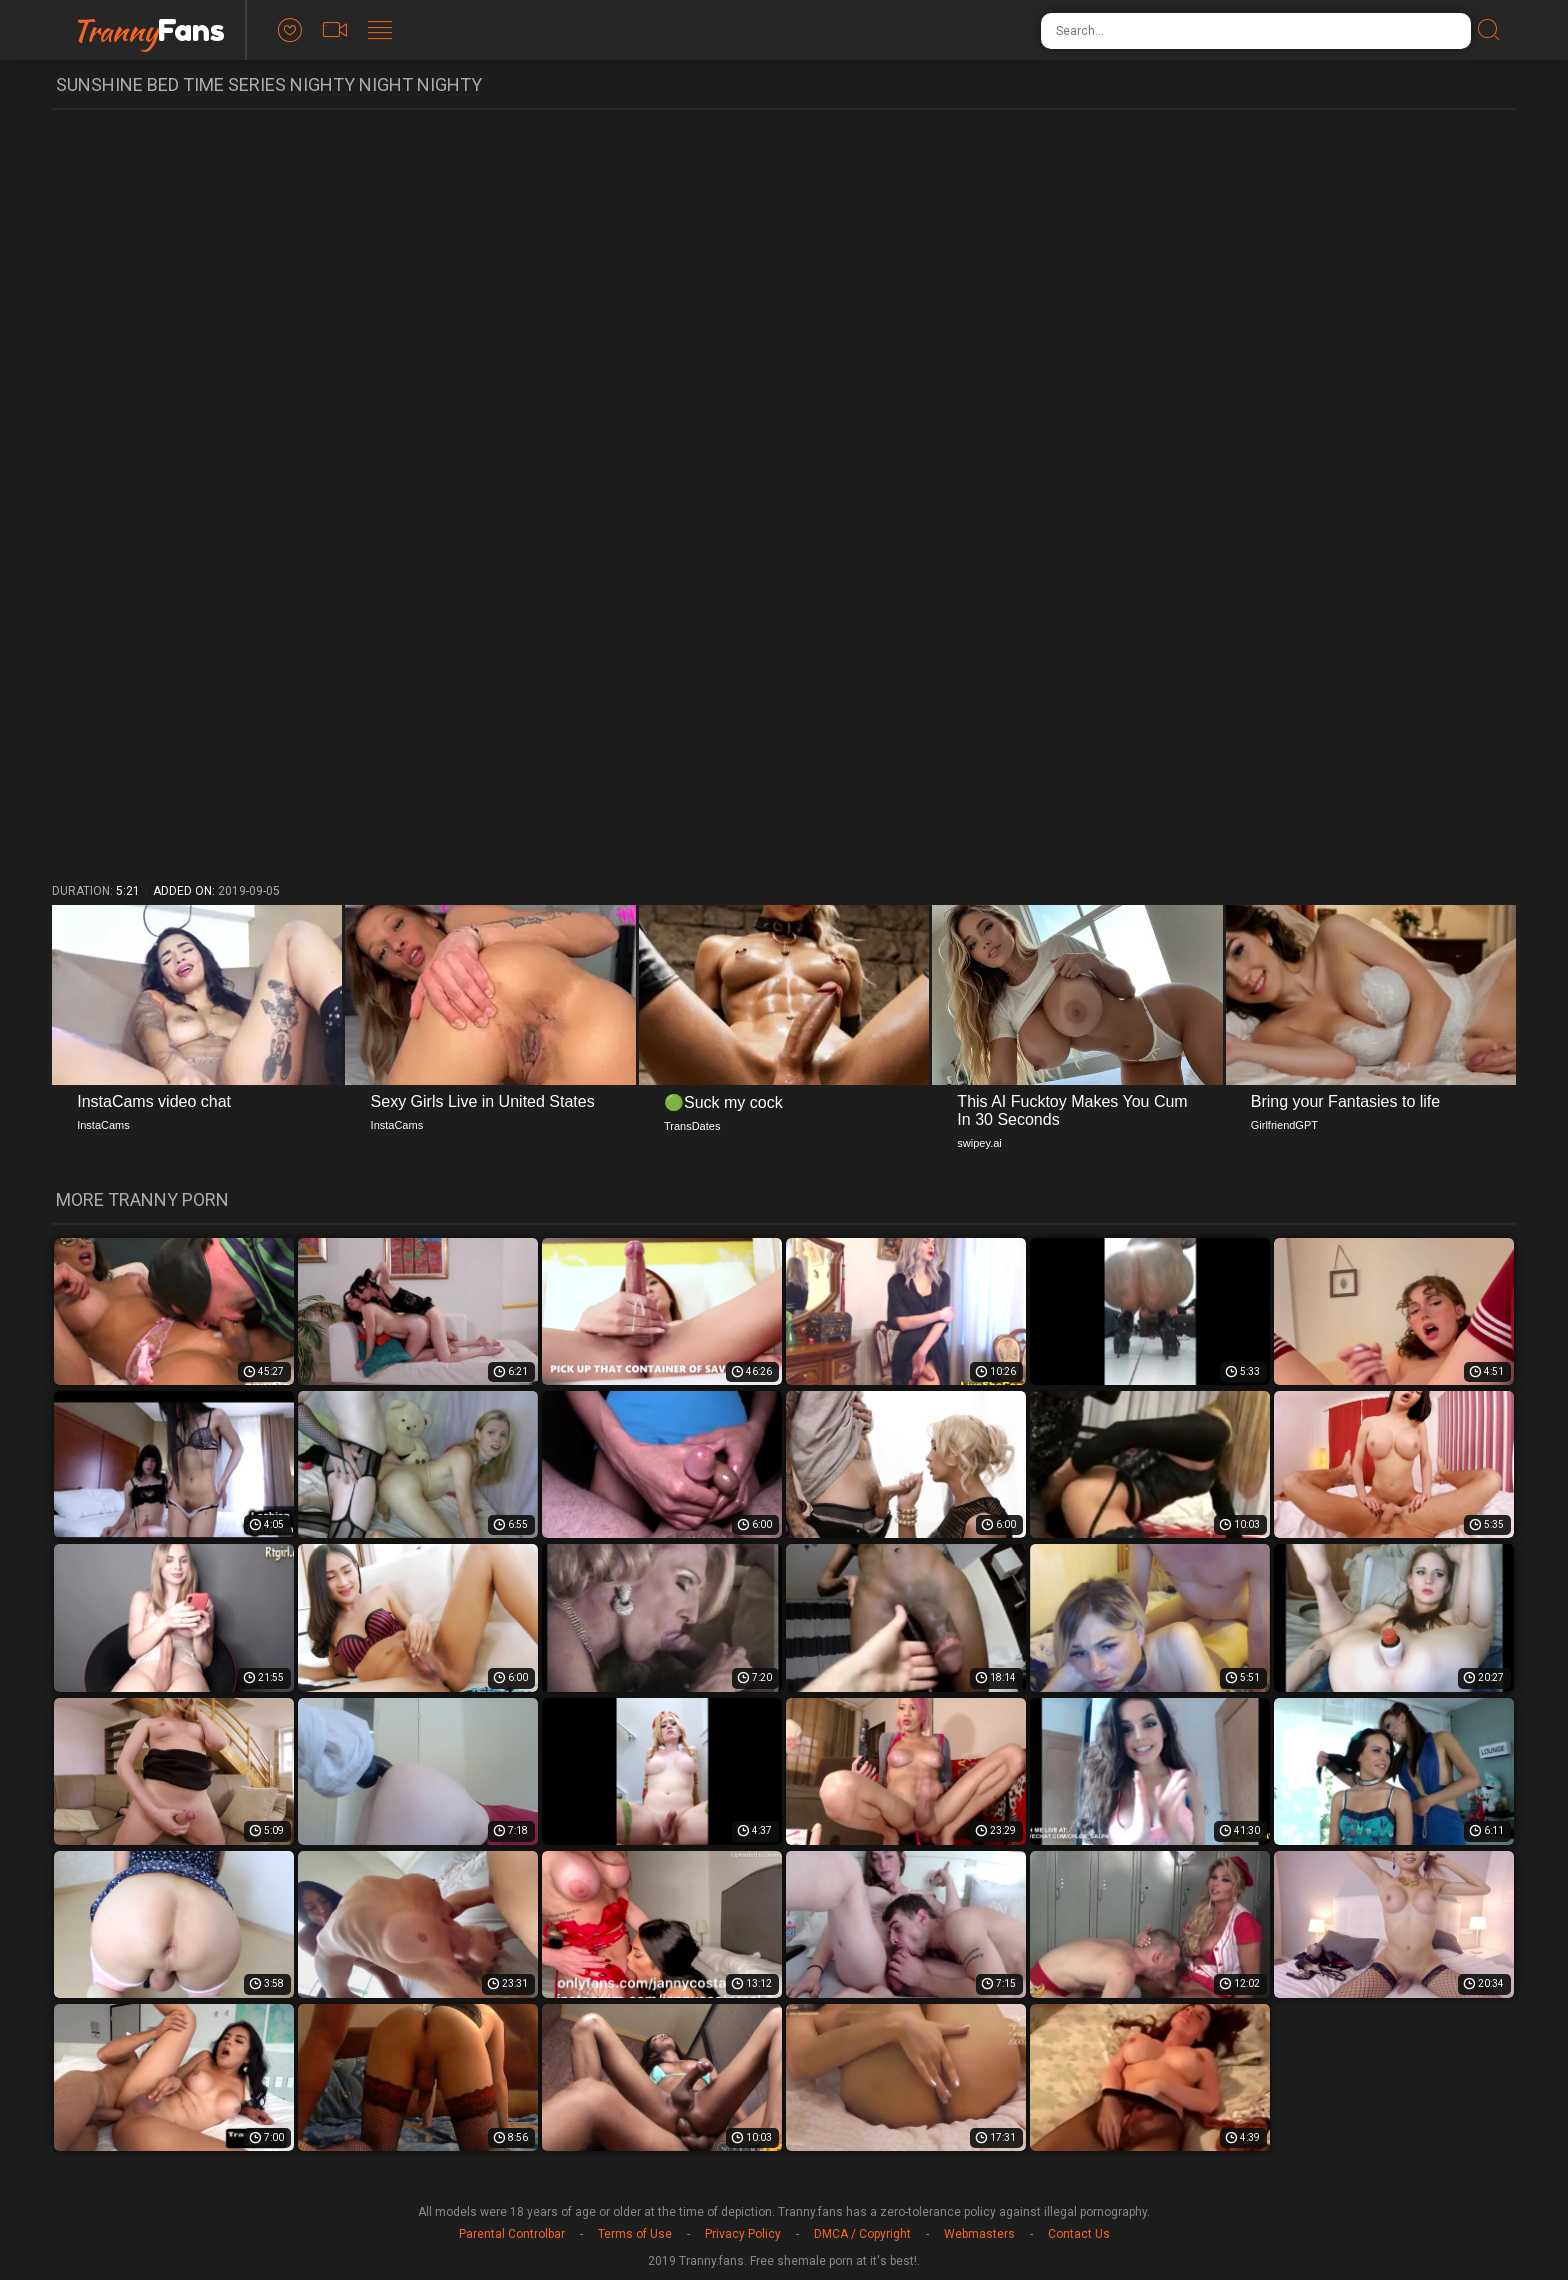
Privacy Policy (743, 2234)
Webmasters (979, 2234)
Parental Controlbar (512, 2234)
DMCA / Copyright (862, 2234)
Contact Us (1079, 2234)
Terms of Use (635, 2234)
